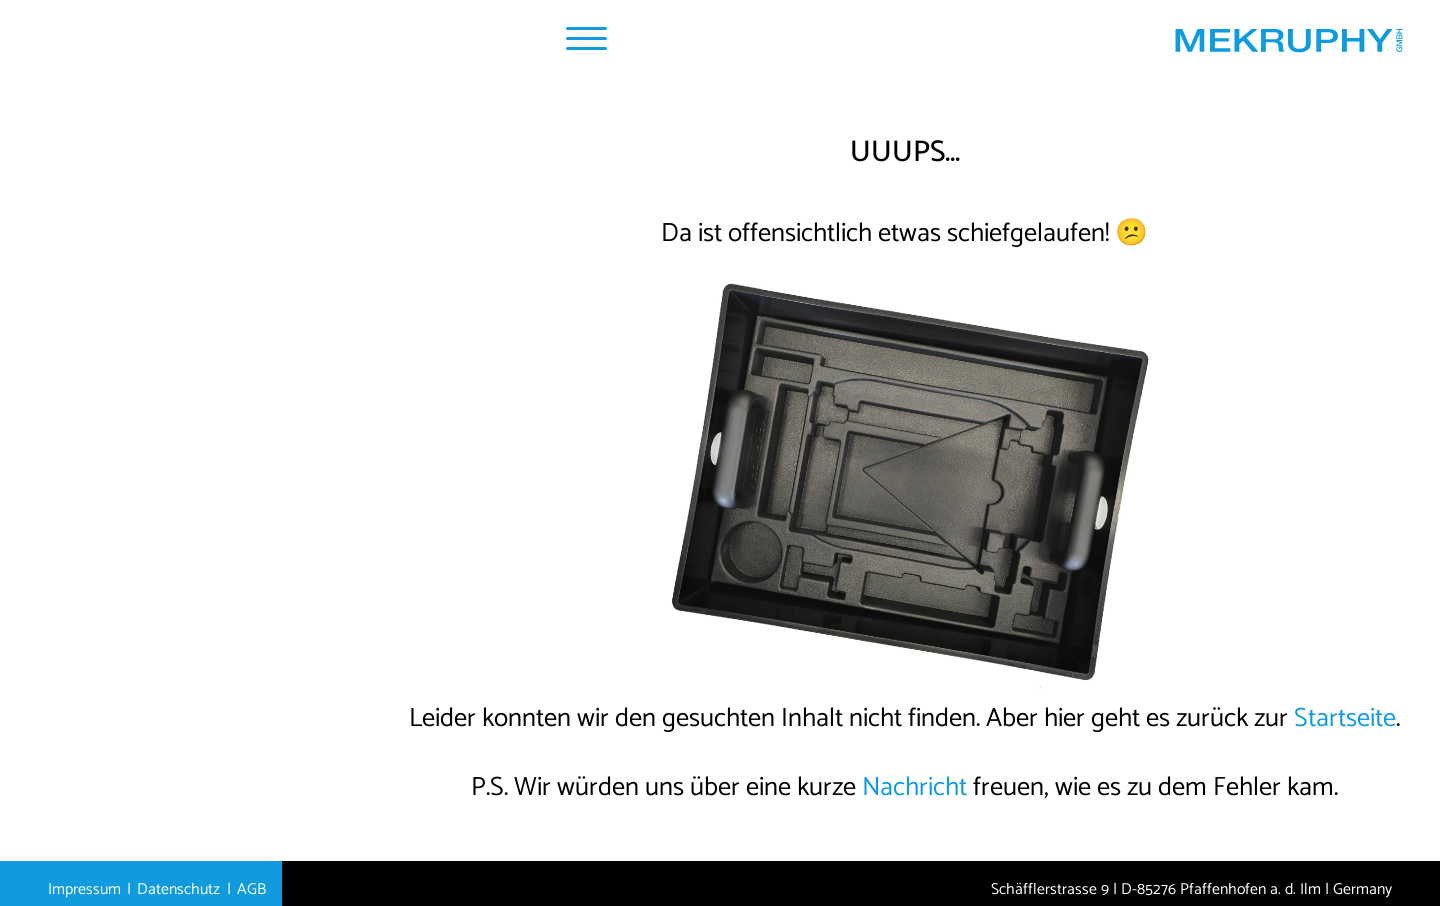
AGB (251, 890)
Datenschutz (178, 890)
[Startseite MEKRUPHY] (1288, 45)
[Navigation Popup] (586, 38)
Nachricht (914, 787)
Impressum (84, 890)
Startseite (1345, 718)
